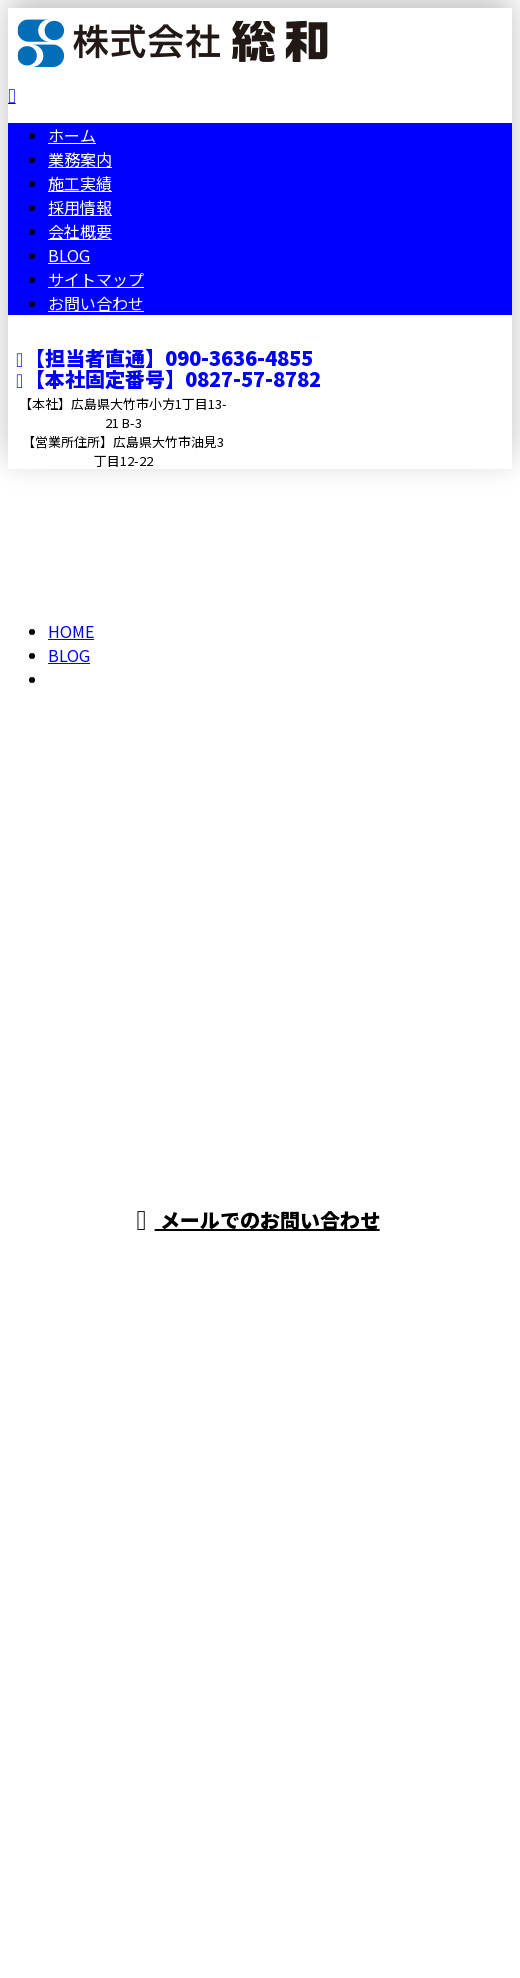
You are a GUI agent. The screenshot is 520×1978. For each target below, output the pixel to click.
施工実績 (80, 183)
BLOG (69, 255)
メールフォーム (78, 481)
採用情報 (80, 207)
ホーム (72, 135)
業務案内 (80, 159)
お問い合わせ (96, 303)
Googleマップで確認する (105, 1743)
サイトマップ (96, 279)
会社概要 (80, 231)
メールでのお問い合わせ (257, 1219)
